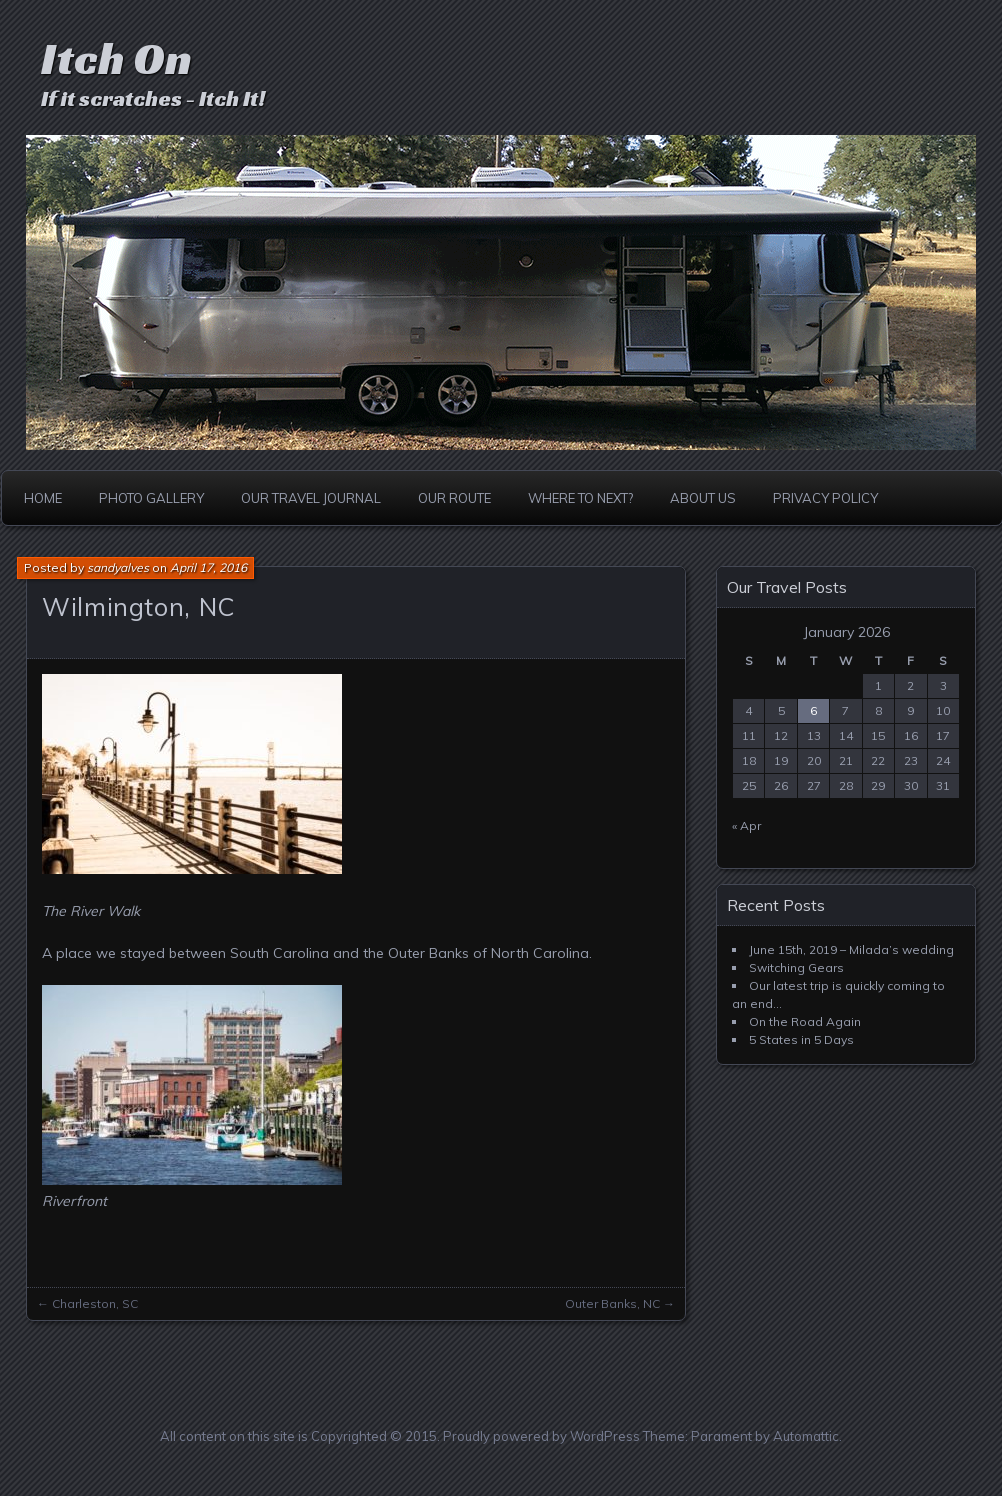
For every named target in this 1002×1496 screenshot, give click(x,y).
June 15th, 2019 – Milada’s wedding (851, 949)
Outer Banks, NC (612, 1303)
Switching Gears (796, 967)
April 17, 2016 (208, 567)
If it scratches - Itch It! (153, 98)
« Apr (746, 825)
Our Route (454, 498)
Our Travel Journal (311, 498)
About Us (703, 498)
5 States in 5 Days (801, 1039)
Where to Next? (580, 498)
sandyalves (118, 567)
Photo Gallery (151, 498)
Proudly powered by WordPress (541, 1436)
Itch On (116, 58)
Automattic (806, 1436)
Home (43, 498)
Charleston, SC (95, 1303)
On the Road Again (805, 1021)
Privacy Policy (825, 498)
